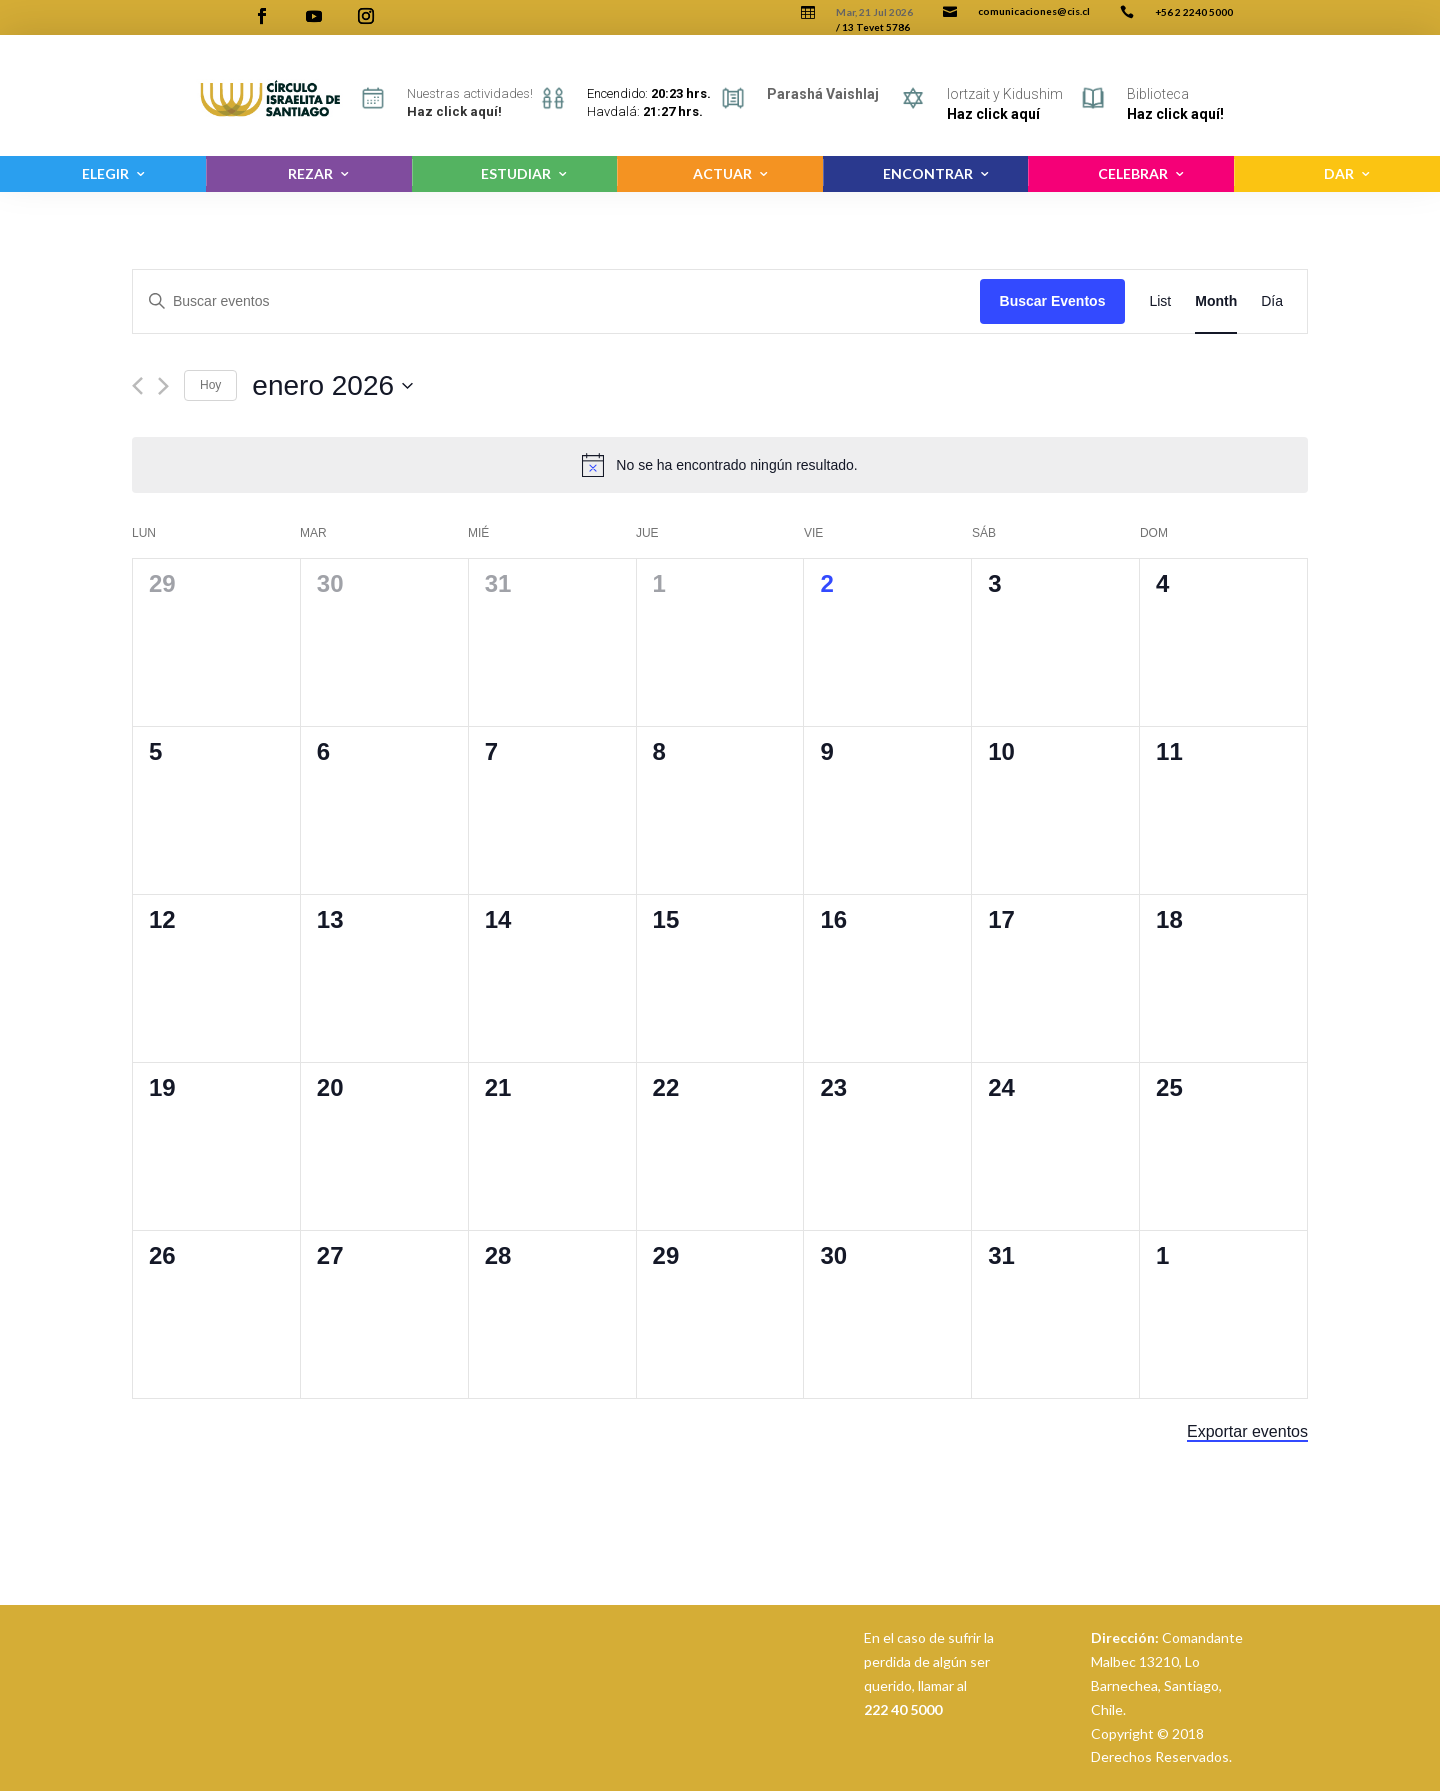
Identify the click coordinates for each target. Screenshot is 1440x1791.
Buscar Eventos (1053, 301)
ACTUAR (722, 173)
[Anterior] (137, 386)
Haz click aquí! (1175, 114)
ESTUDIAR (516, 173)
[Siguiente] (163, 386)
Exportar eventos (1247, 1431)
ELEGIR (105, 173)
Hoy (210, 385)
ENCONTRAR (928, 173)
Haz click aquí (993, 114)
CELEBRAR (1133, 173)
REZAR (310, 173)
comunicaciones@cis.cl (1034, 11)
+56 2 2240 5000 (1194, 12)
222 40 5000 (903, 1709)
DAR (1339, 173)
